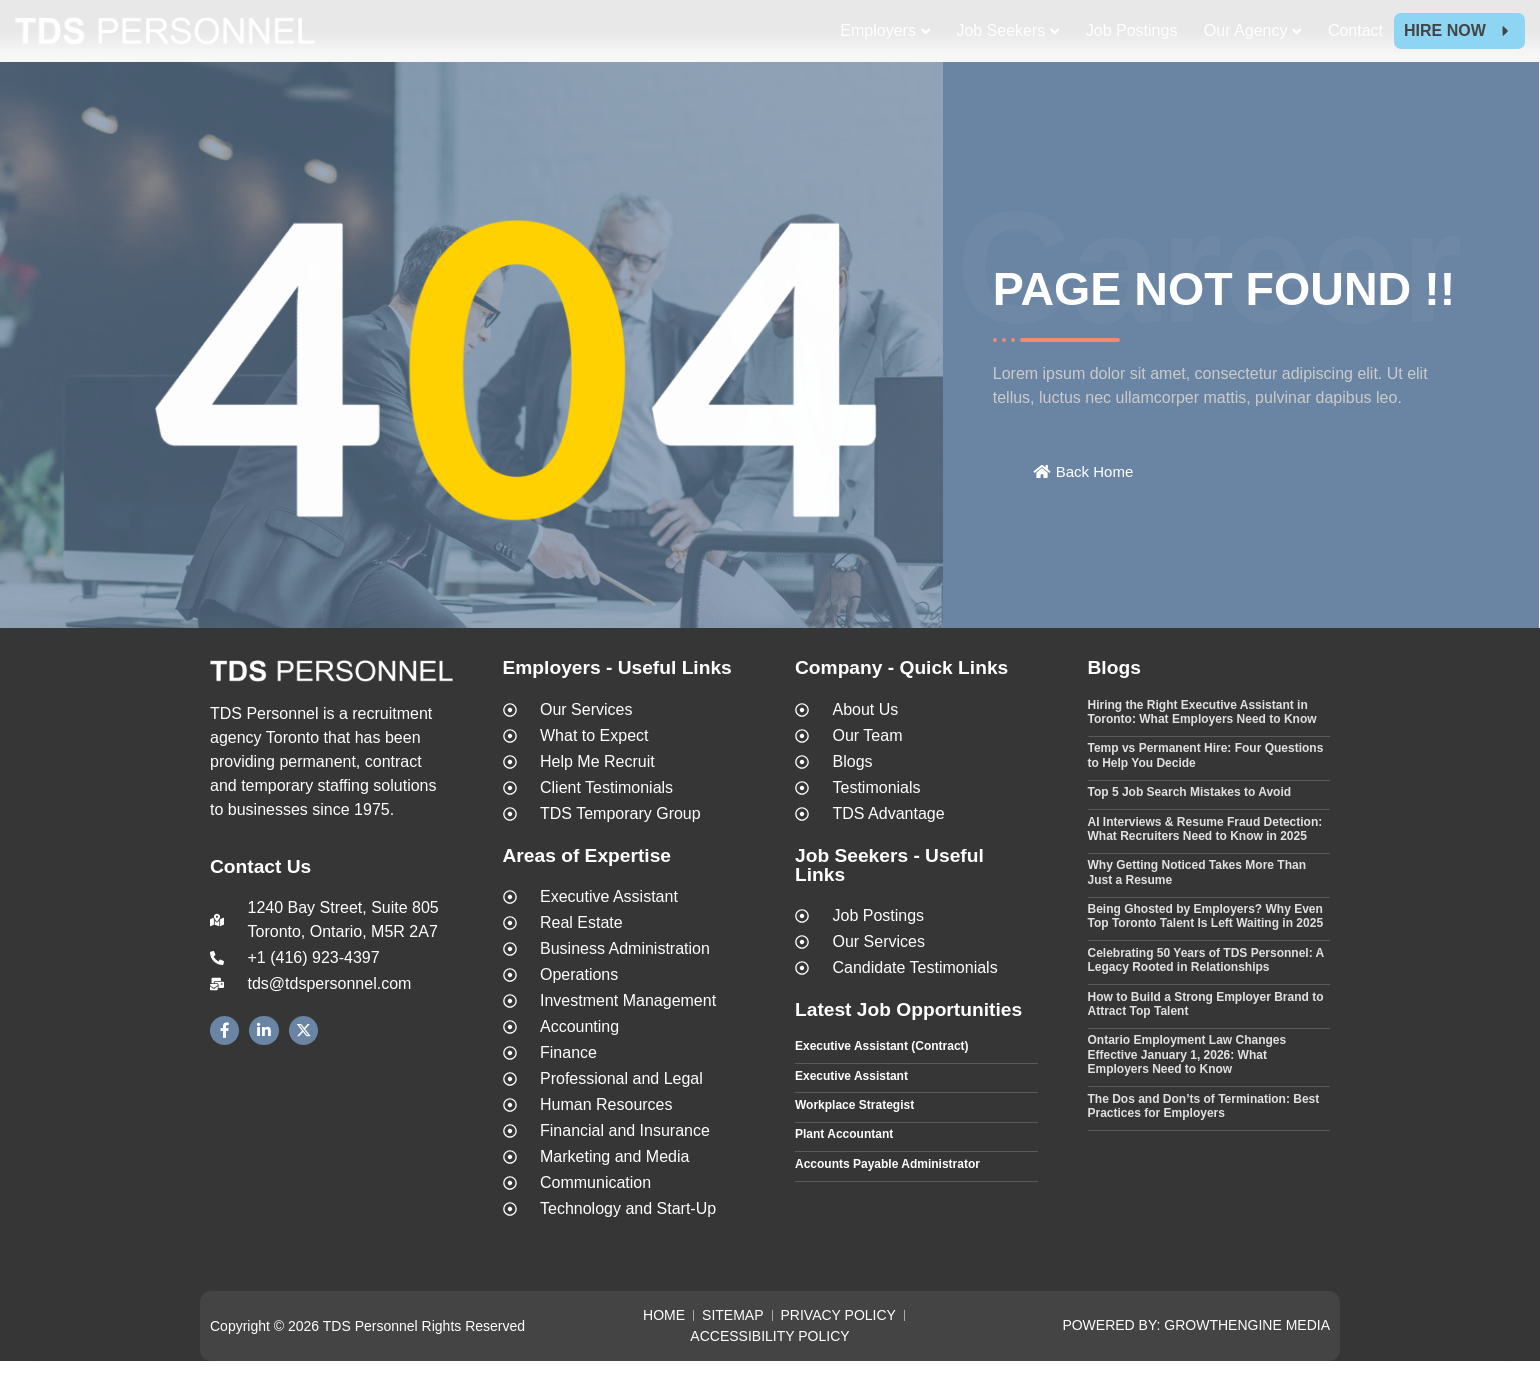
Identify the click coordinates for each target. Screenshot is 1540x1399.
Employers (878, 30)
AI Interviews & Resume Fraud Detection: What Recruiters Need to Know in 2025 (1205, 866)
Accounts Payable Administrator (887, 1202)
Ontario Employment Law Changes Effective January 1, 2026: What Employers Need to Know (1187, 1092)
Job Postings (1132, 30)
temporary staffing (305, 823)
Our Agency (1246, 30)
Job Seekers (1000, 30)
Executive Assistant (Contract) (882, 1084)
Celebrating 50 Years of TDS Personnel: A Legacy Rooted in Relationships (1206, 998)
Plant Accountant (844, 1172)
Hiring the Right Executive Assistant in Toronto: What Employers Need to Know (1202, 749)
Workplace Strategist (854, 1143)
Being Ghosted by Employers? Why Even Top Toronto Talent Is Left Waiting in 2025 (1206, 954)
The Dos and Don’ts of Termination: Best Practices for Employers (1204, 1143)
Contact (1355, 30)
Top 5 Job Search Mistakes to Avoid (1190, 830)
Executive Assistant (851, 1113)
